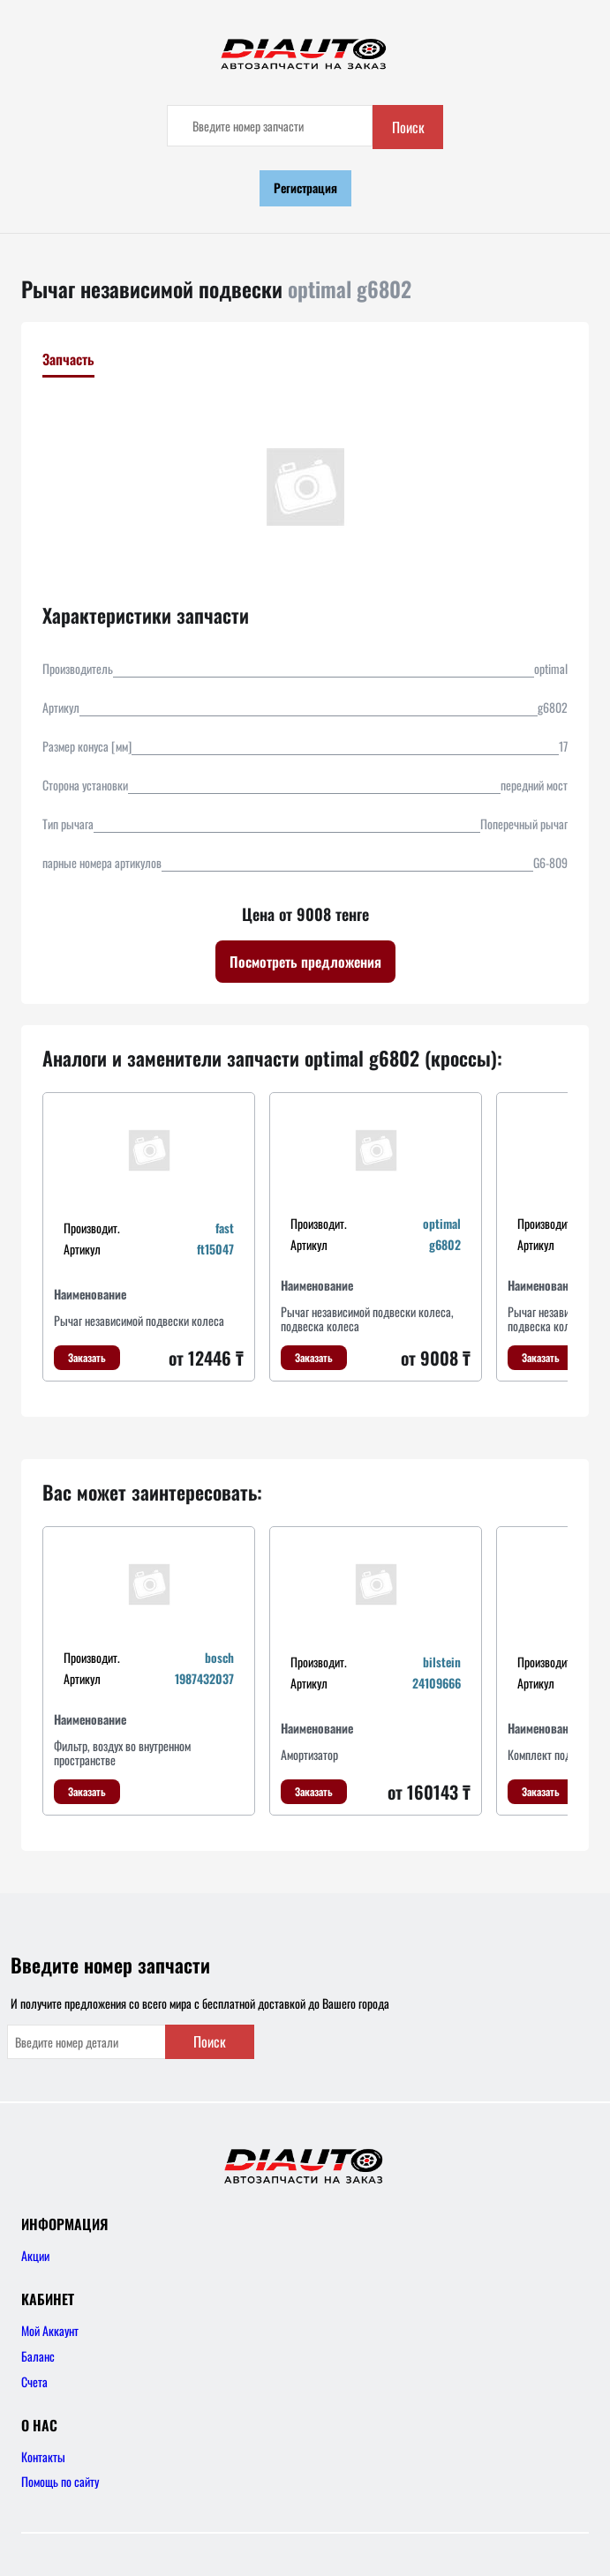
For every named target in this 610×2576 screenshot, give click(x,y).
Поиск (408, 127)
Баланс (38, 2356)
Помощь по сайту (60, 2481)
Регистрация (305, 187)
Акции (35, 2255)
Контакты (43, 2456)
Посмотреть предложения (305, 961)
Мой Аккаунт (50, 2330)
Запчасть (68, 359)
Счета (34, 2381)
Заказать (87, 1357)
